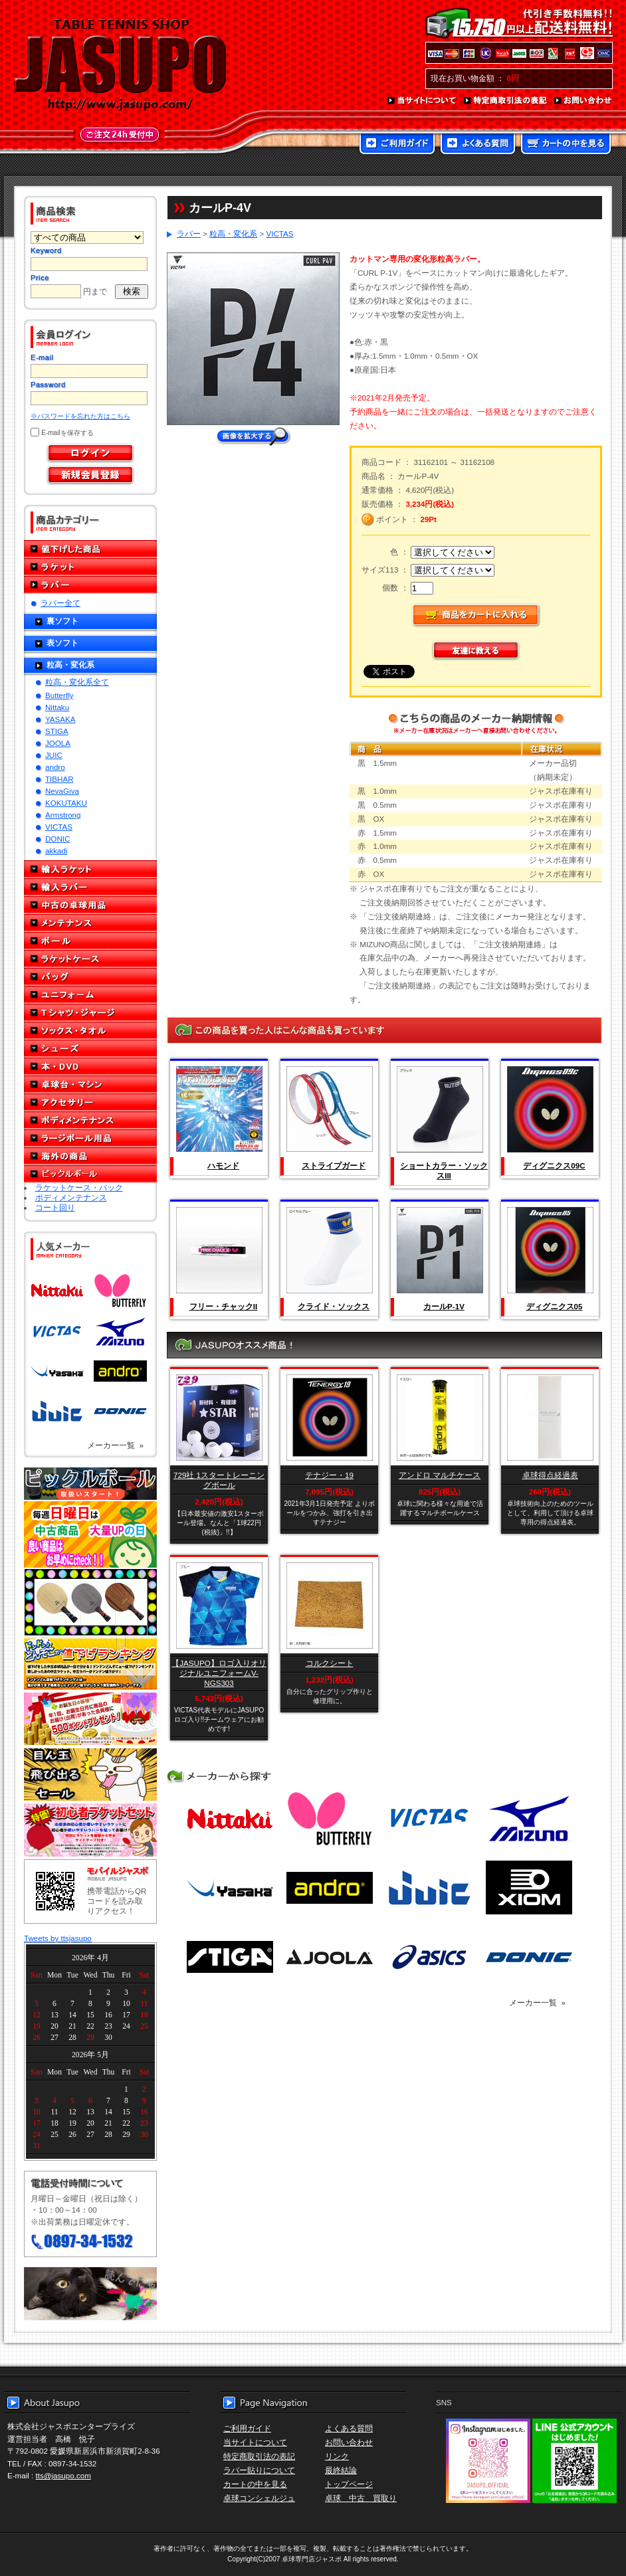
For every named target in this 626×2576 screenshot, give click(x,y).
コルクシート (330, 1663)
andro (55, 767)
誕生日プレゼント (90, 1719)
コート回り (55, 1207)
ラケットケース (90, 959)
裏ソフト (62, 620)
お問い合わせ (583, 101)
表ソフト (62, 642)
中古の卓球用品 (90, 905)
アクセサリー (90, 1102)
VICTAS (58, 826)
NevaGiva (62, 790)
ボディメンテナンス (90, 1120)
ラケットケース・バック (79, 1187)
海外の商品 (90, 1156)
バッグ (90, 977)
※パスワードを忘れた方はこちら (80, 416)
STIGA (56, 731)
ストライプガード (333, 1165)
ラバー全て (60, 602)
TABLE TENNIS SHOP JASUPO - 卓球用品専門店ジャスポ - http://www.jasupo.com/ (120, 65)
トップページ (349, 2484)
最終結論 (341, 2470)
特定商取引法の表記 (506, 101)
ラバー (90, 585)
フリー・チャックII (223, 1306)
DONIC (57, 838)
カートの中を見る (566, 145)
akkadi (56, 850)
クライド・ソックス (333, 1306)
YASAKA (60, 719)
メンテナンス (90, 923)
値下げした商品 (90, 549)
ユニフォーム (90, 995)
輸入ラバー (90, 887)
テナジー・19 (329, 1475)
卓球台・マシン (90, 1084)
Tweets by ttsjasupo (58, 1938)
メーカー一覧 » (115, 1445)
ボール (90, 941)
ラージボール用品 (90, 1138)
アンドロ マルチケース (439, 1475)
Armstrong (62, 814)
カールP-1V (444, 1306)
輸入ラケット (90, 869)
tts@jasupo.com (63, 2475)
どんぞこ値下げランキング (90, 1663)
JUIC (53, 755)
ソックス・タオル (90, 1031)
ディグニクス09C (554, 1165)
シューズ (90, 1049)
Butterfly (59, 695)
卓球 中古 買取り (361, 2498)
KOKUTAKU (66, 802)
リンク (337, 2456)
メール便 (90, 2293)
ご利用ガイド (397, 145)
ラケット (90, 567)
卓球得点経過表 (550, 1475)
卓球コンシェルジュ (259, 2498)
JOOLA (57, 743)
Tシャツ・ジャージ (90, 1013)
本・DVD (90, 1066)
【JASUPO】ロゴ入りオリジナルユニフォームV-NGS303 (218, 1673)
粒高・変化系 (70, 664)
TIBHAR (59, 779)
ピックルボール (90, 1174)
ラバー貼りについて (259, 2470)
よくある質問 (478, 145)
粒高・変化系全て (77, 682)
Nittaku (57, 707)
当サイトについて (422, 101)
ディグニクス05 (554, 1306)
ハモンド (223, 1165)
